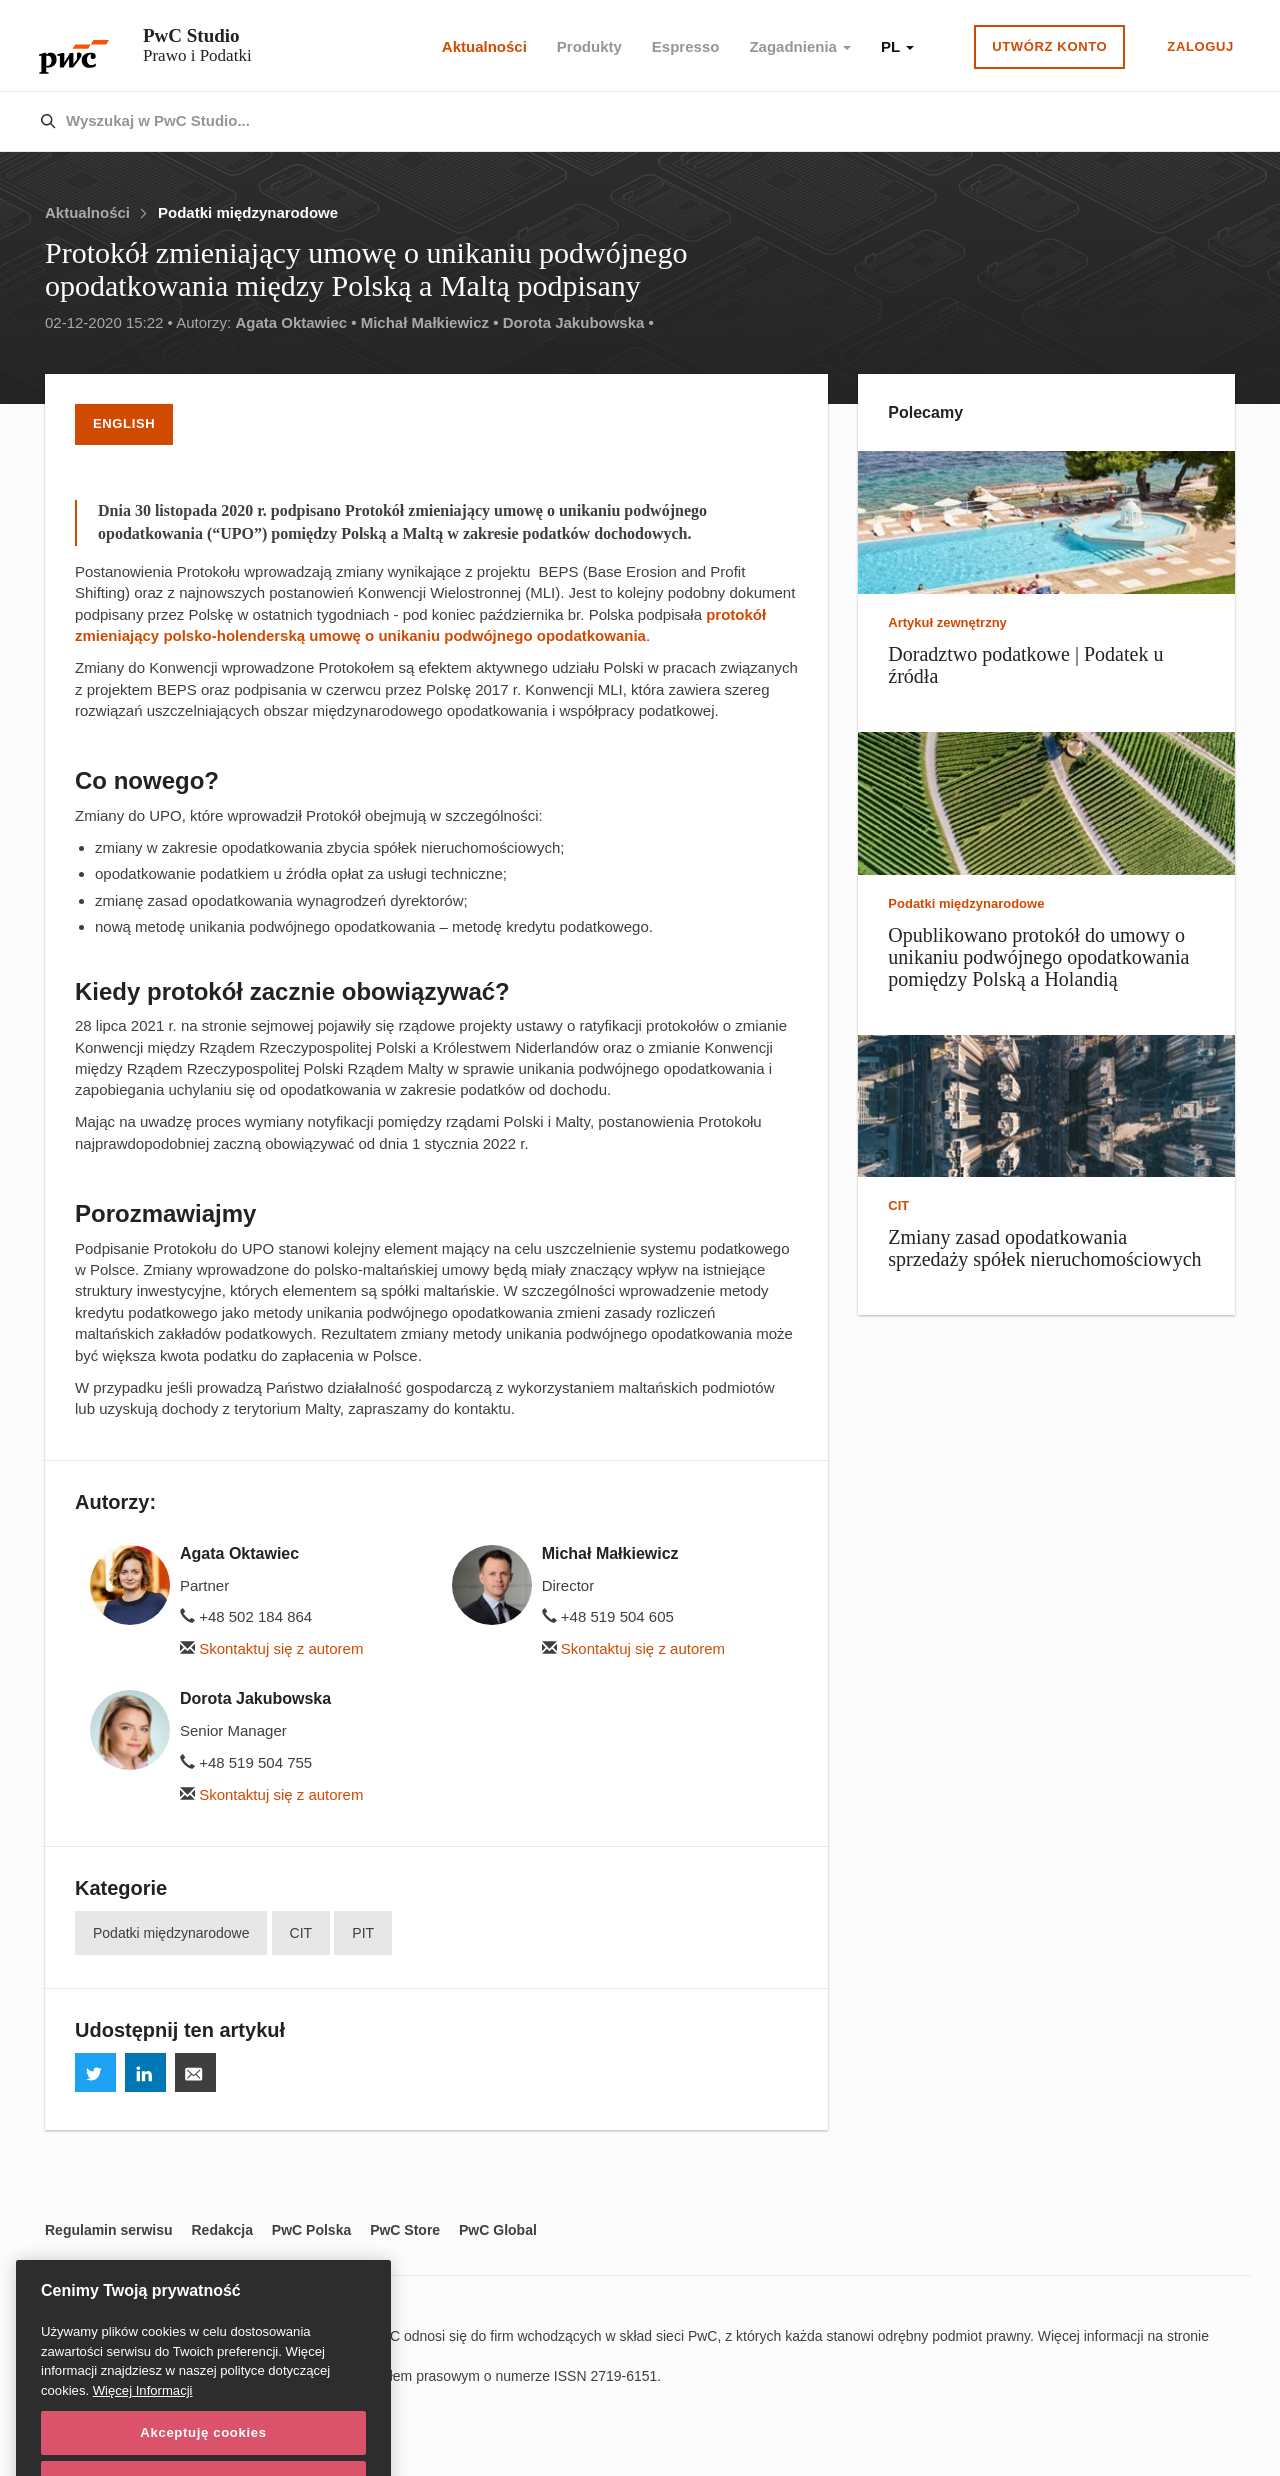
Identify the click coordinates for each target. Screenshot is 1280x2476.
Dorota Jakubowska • (578, 322)
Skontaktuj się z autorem (271, 1648)
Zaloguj (1200, 46)
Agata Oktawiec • (295, 322)
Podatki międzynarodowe (248, 212)
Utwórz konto (1049, 46)
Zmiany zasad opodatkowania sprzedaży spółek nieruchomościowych (1044, 1248)
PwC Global (498, 2230)
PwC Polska (311, 2230)
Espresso (686, 46)
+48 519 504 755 (246, 1762)
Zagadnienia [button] (800, 46)
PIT (363, 1933)
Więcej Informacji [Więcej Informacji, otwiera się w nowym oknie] (143, 2430)
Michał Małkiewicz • (430, 322)
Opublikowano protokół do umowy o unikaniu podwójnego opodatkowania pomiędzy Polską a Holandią (1038, 957)
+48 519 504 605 (608, 1616)
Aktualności (484, 46)
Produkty (589, 46)
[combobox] (597, 122)
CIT (301, 1933)
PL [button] (897, 46)
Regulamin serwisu (109, 2230)
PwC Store (405, 2230)
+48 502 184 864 (246, 1616)
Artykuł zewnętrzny (947, 622)
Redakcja (221, 2230)
